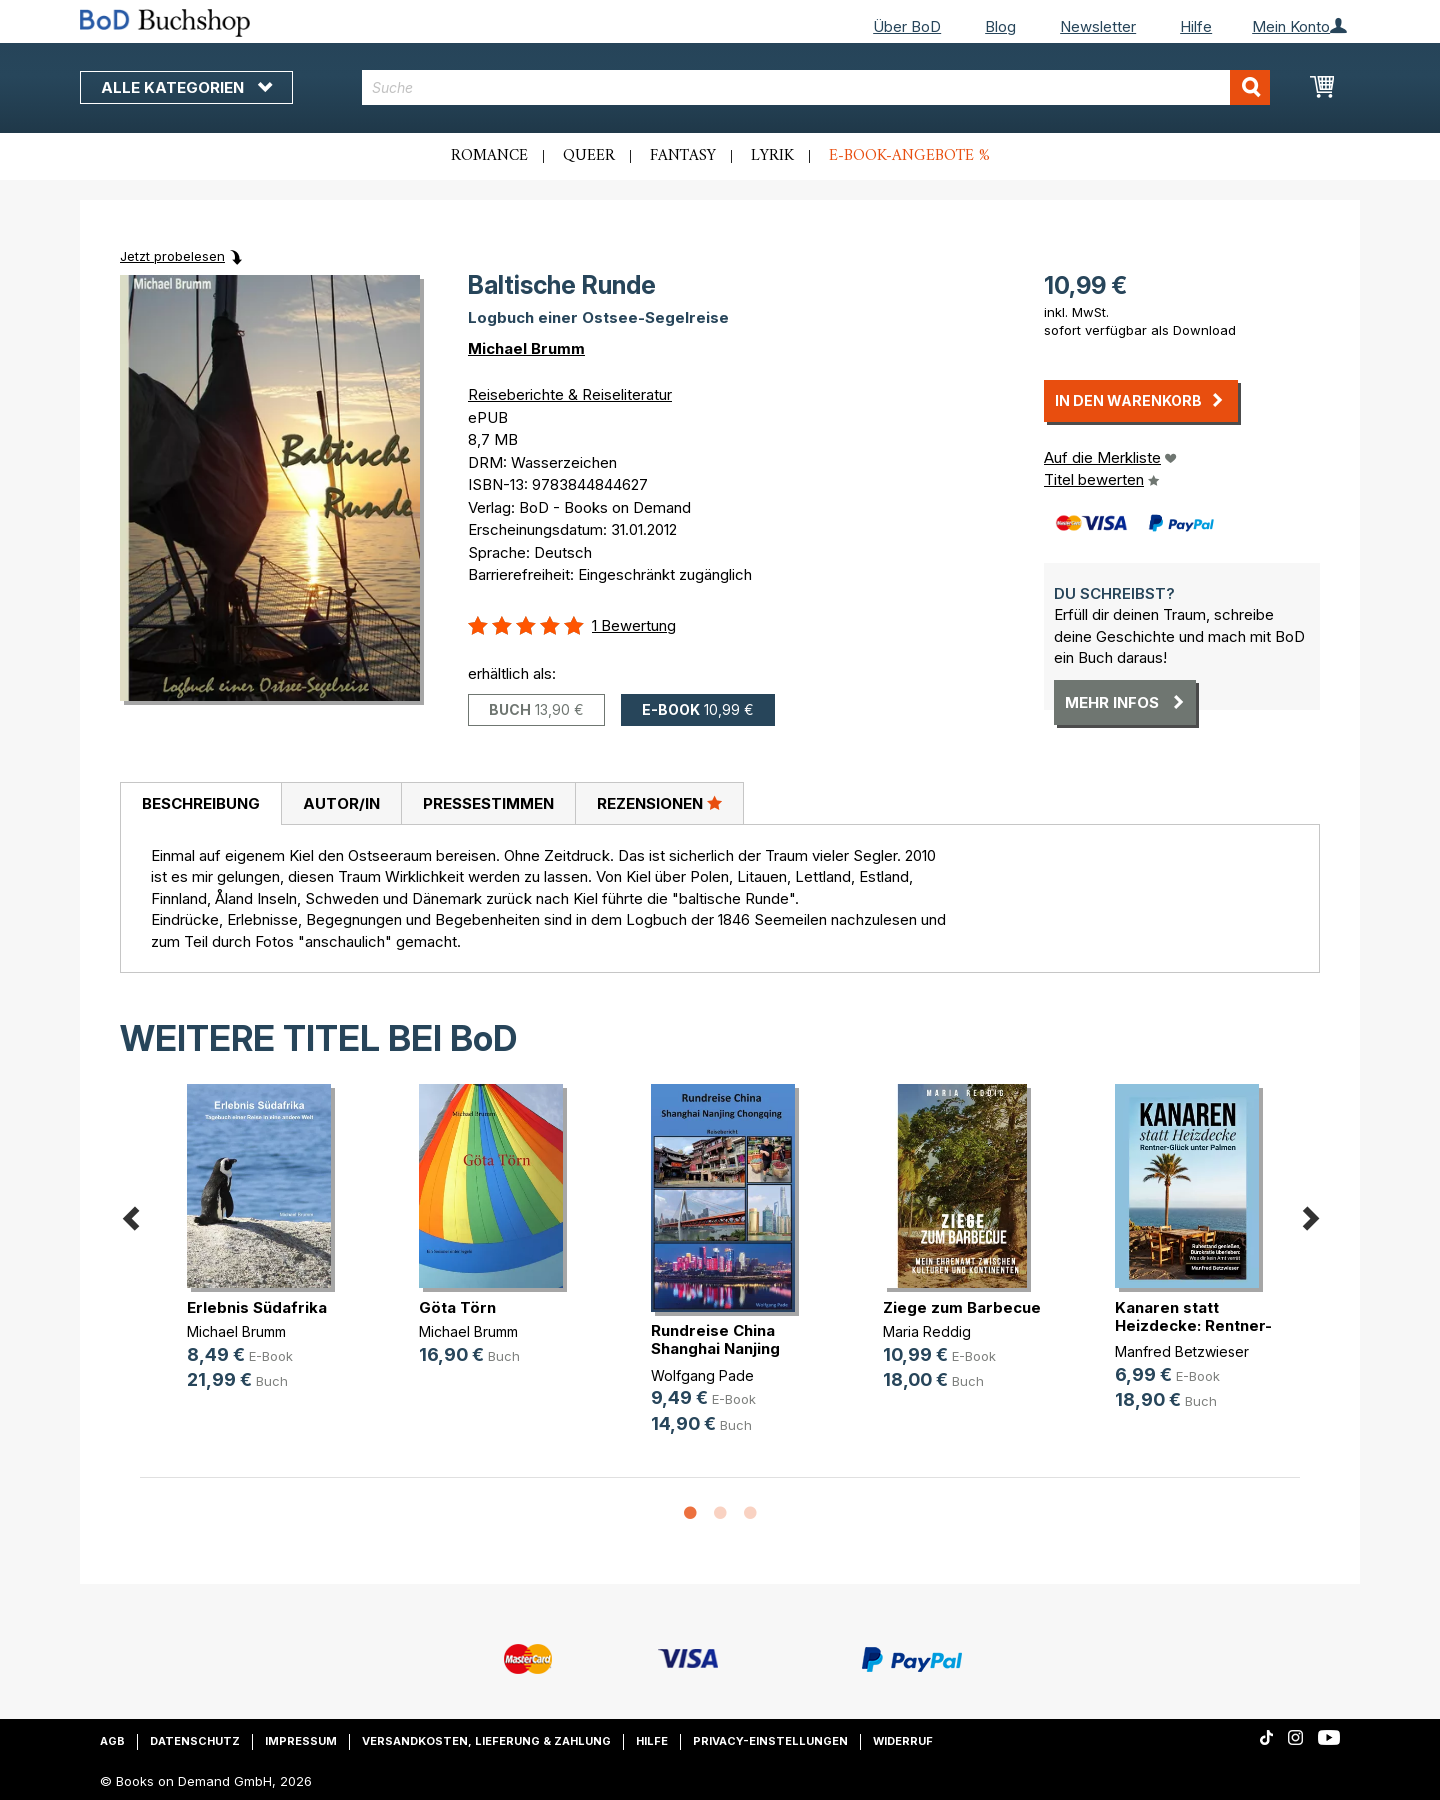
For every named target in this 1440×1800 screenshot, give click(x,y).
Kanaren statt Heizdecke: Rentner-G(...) (1193, 1325)
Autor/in (341, 803)
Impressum (301, 1741)
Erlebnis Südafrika (257, 1307)
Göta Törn (457, 1307)
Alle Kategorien (186, 87)
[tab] (200, 804)
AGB (112, 1741)
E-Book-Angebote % (909, 156)
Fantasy (683, 156)
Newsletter (1098, 26)
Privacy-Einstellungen (770, 1741)
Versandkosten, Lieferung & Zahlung (486, 1741)
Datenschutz (195, 1741)
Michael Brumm (526, 348)
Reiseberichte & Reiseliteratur (570, 394)
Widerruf (903, 1741)
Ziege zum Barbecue (962, 1307)
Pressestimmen (488, 803)
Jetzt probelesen (172, 256)
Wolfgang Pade (702, 1375)
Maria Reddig (927, 1331)
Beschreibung (201, 803)
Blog (1000, 26)
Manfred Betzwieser (1182, 1351)
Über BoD (907, 26)
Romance (489, 156)
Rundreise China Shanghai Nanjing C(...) (715, 1348)
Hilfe (1196, 26)
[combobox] (816, 87)
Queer (589, 156)
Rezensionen (659, 803)
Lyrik (772, 156)
